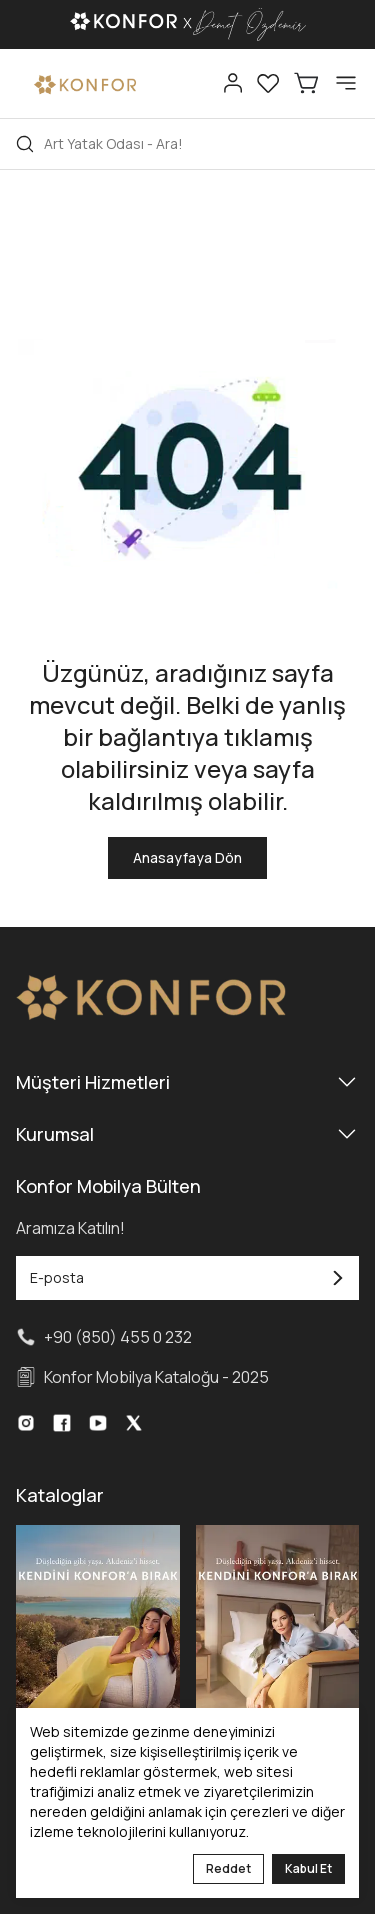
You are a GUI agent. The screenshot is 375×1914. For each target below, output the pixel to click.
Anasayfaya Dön (187, 857)
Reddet (228, 1868)
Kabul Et (308, 1868)
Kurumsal (187, 1134)
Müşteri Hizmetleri (187, 1082)
